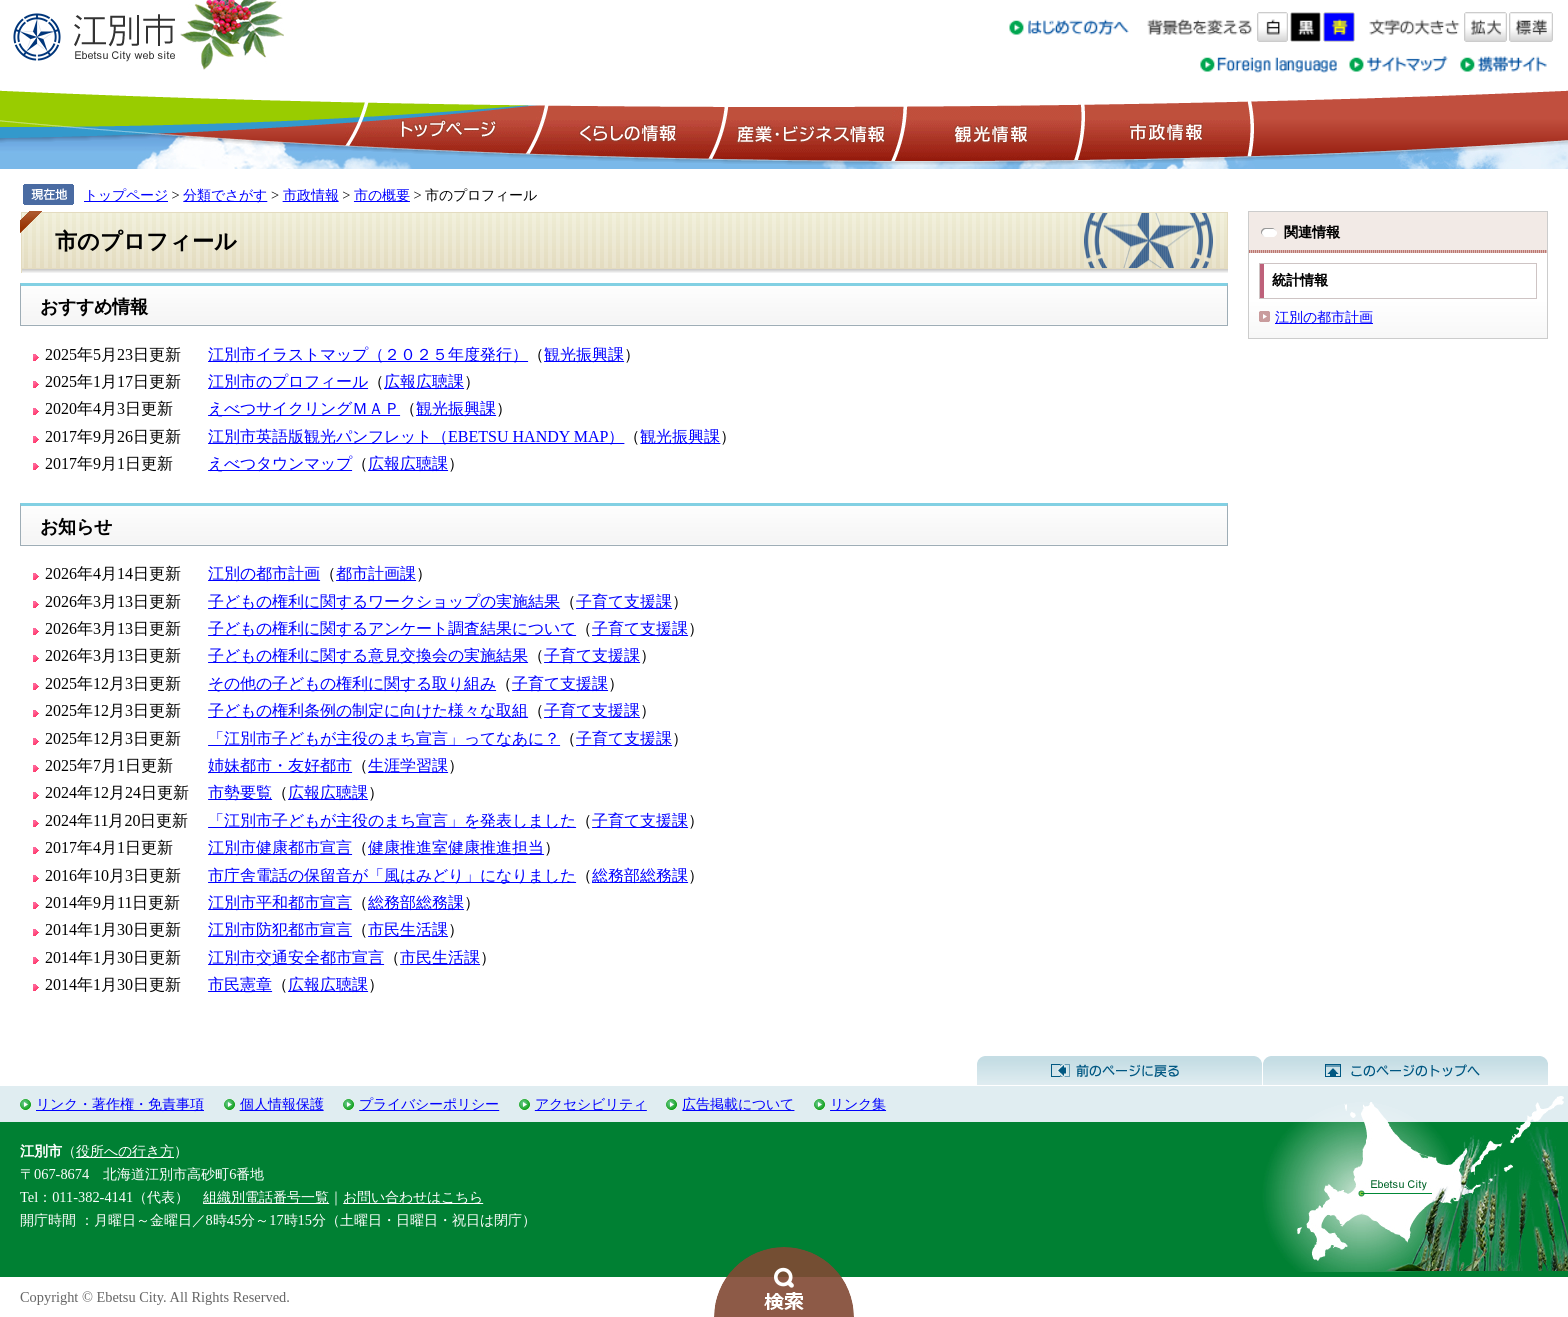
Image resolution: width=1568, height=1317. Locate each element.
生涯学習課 (408, 765)
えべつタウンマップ (280, 463)
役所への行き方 (125, 1151)
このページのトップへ (1405, 1071)
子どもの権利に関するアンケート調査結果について (392, 628)
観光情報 (988, 131)
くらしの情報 (626, 131)
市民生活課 (408, 929)
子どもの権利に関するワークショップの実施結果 (384, 601)
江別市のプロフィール (288, 381)
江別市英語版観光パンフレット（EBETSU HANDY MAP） (416, 436)
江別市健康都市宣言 (280, 847)
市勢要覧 (240, 792)
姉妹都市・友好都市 (280, 765)
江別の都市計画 (264, 573)
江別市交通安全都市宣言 (296, 957)
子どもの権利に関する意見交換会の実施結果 (368, 655)
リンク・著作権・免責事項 (120, 1104)
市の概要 (382, 195)
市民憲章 (240, 984)
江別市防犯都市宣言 (280, 929)
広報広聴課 (424, 381)
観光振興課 (584, 354)
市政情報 (1164, 131)
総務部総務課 (640, 875)
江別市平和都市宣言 (280, 902)
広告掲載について (738, 1104)
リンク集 (858, 1104)
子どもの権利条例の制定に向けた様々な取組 (368, 710)
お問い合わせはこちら (413, 1197)
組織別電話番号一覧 (266, 1197)
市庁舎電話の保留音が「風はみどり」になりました (392, 875)
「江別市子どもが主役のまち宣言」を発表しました (392, 820)
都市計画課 (376, 573)
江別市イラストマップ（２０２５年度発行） (368, 354)
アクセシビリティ (591, 1104)
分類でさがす (225, 195)
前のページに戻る (1119, 1071)
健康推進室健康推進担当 (456, 847)
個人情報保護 (282, 1104)
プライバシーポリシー (429, 1104)
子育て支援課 (624, 601)
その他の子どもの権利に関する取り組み (352, 683)
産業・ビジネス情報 (807, 131)
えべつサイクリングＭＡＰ (304, 408)
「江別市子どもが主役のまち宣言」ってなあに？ (384, 738)
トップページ (445, 131)
